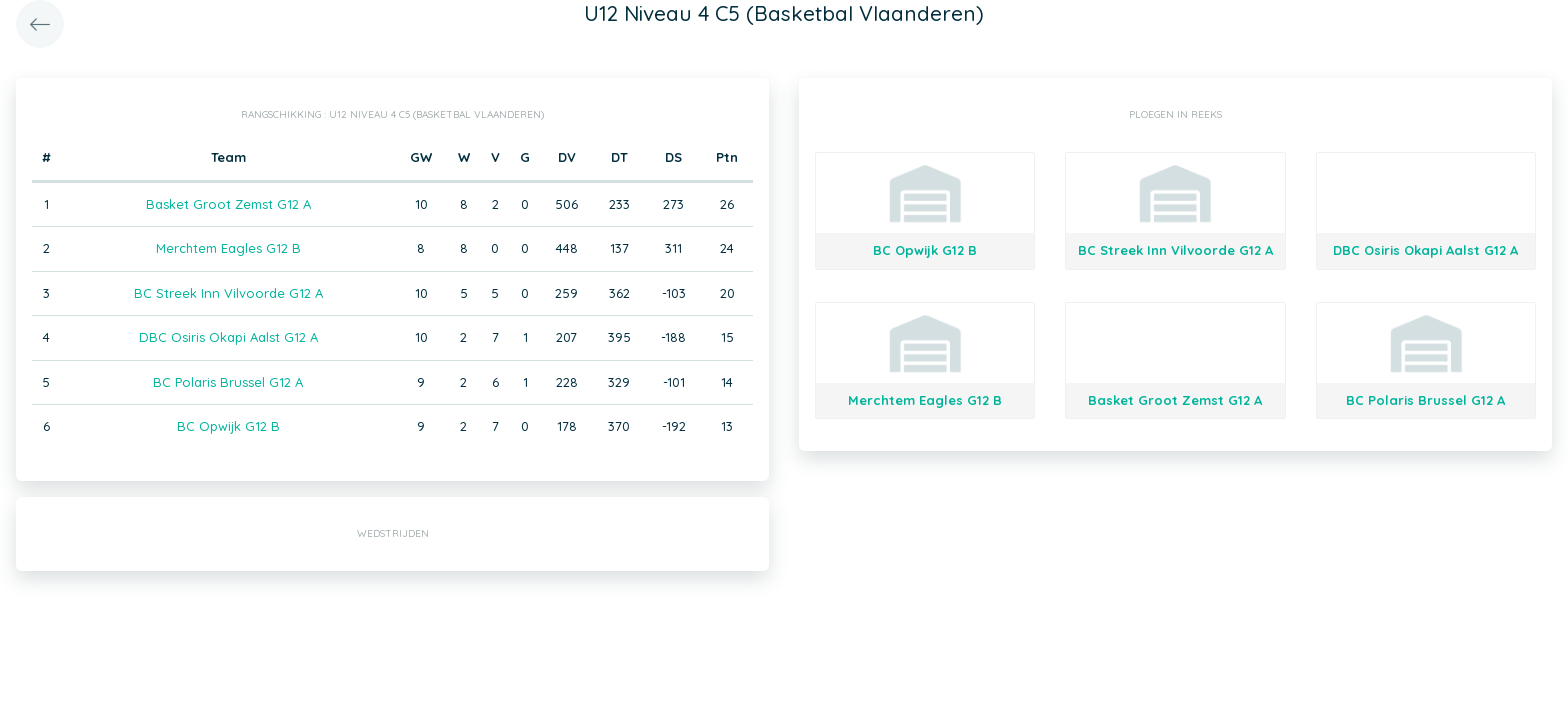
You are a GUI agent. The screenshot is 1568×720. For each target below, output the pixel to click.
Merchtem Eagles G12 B (228, 248)
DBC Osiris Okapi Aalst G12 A (228, 337)
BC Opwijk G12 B (228, 426)
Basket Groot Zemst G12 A (228, 204)
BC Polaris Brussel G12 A (228, 382)
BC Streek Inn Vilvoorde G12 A (228, 293)
